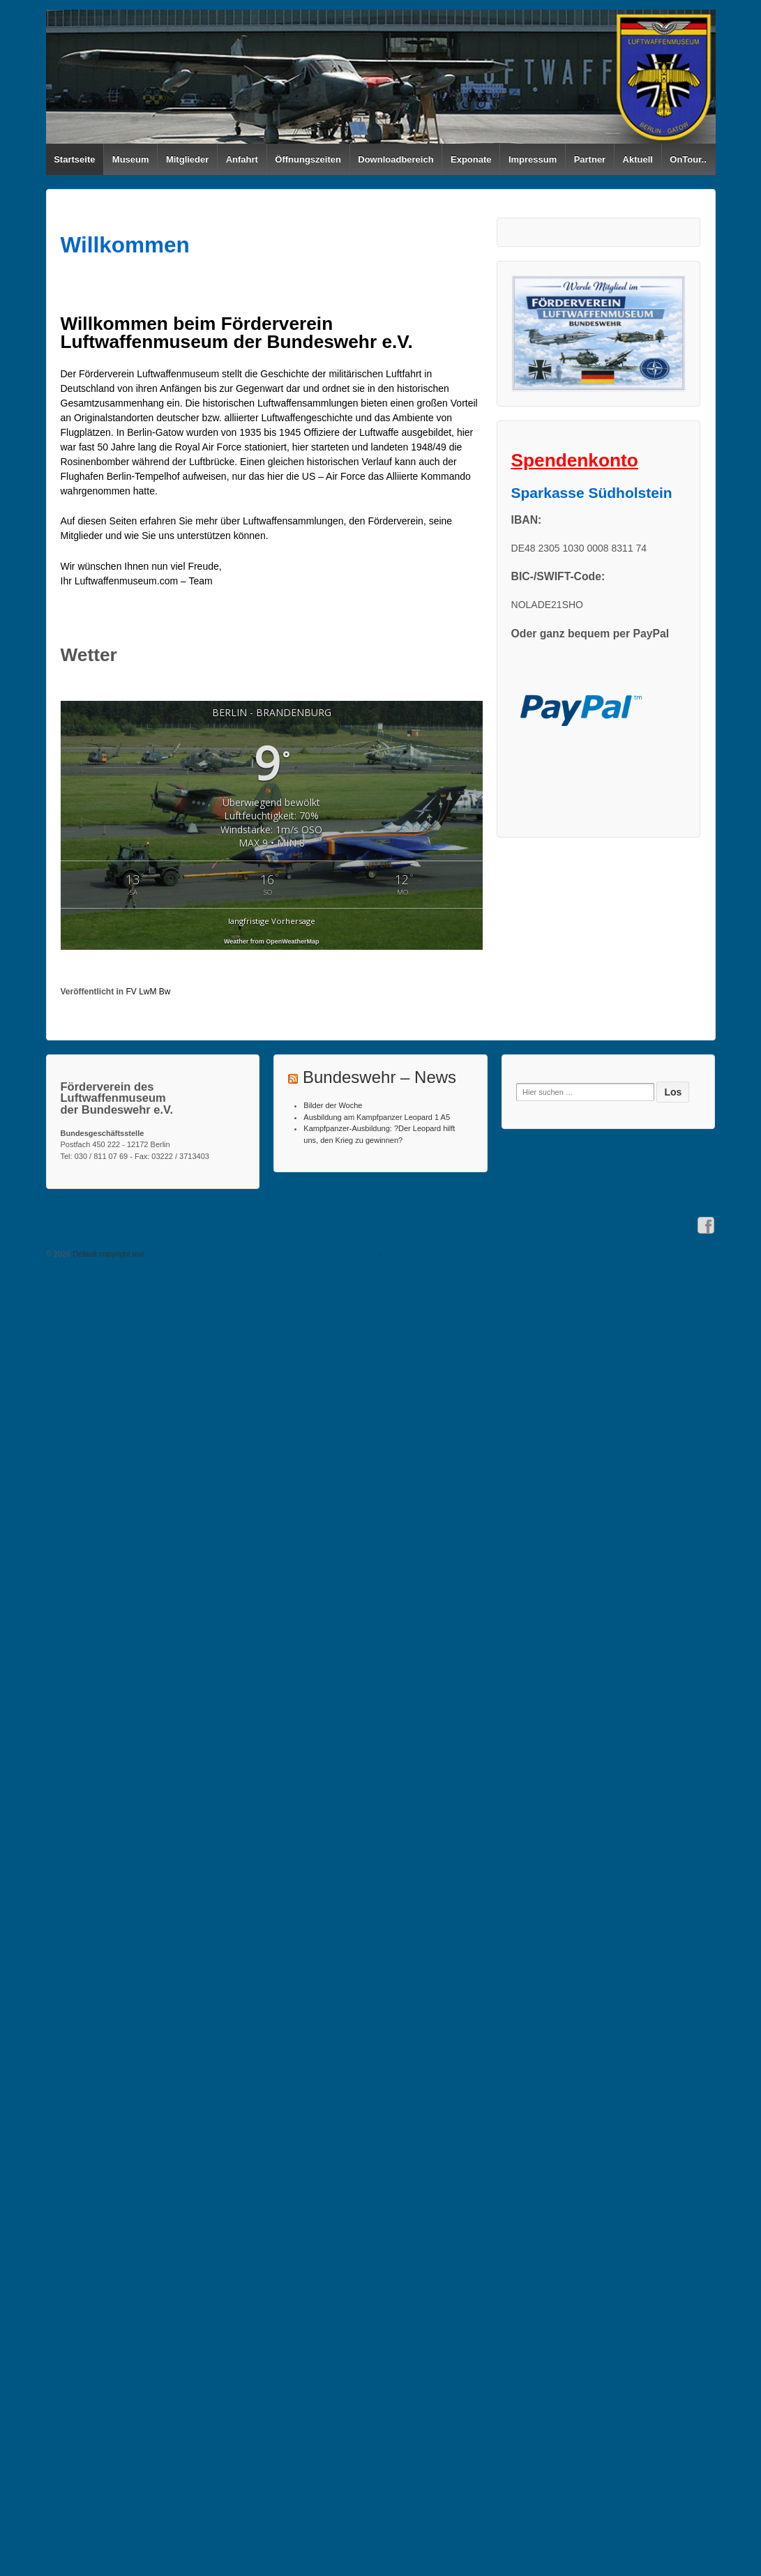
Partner (590, 159)
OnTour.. (688, 159)
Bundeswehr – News (379, 1077)
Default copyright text (107, 1254)
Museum (130, 159)
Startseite (74, 159)
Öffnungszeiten (308, 159)
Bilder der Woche (332, 1105)
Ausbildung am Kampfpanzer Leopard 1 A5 (376, 1117)
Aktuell (638, 159)
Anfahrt (242, 159)
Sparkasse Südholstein (591, 493)
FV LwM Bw (148, 992)
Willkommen (125, 244)
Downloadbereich (395, 159)
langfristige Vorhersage (271, 921)
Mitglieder (187, 159)
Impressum (532, 159)
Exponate (471, 159)
